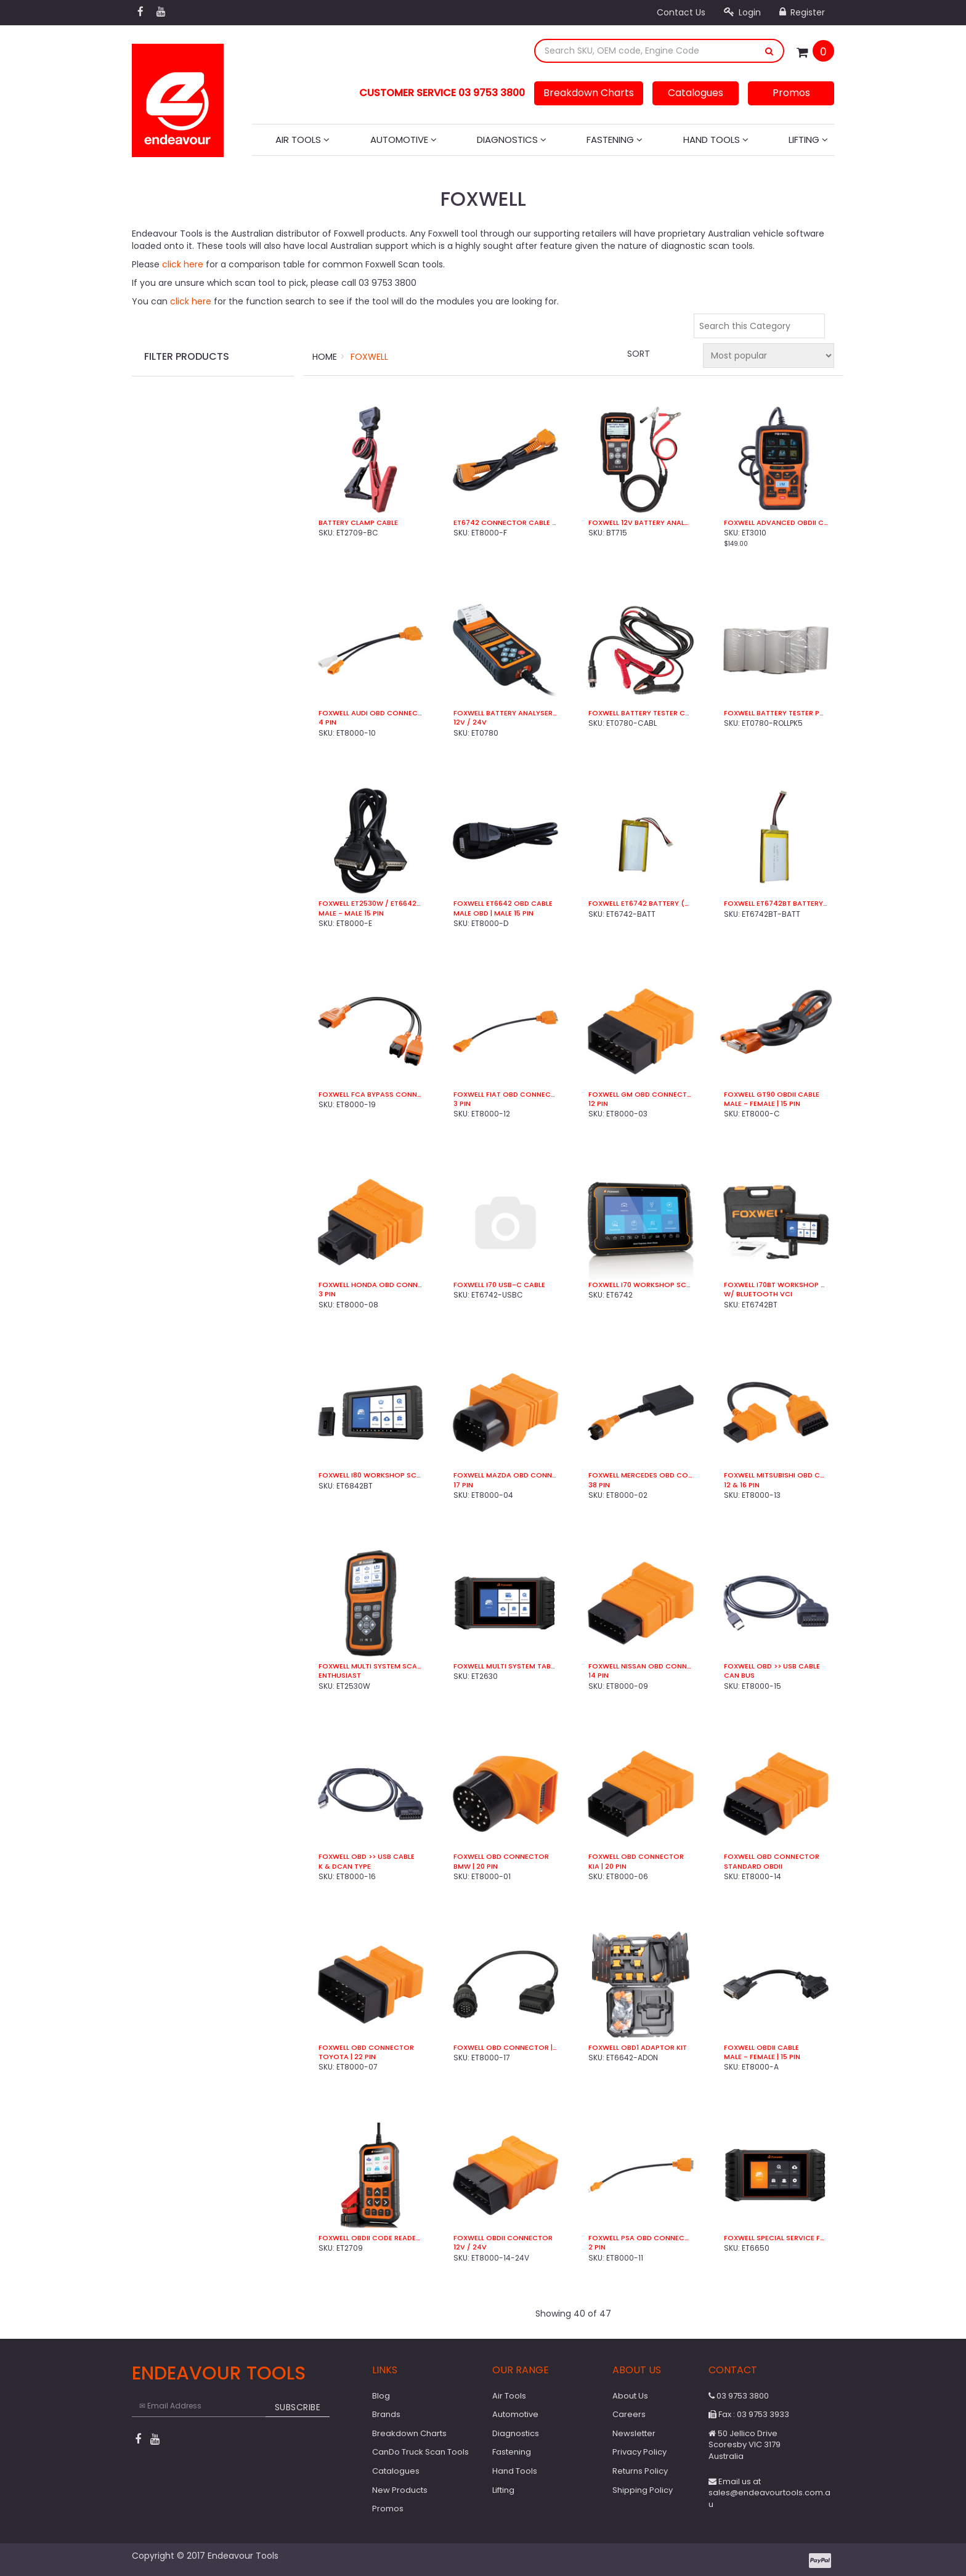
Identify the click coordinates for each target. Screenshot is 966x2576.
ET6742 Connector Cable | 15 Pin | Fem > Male (505, 522)
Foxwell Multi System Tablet (505, 1666)
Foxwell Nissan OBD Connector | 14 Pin (640, 1666)
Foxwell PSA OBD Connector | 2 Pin (640, 2238)
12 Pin (598, 1103)
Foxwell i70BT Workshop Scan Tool (776, 1285)
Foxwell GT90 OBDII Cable (771, 1094)
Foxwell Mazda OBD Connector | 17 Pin (505, 1475)
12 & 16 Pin (742, 1485)
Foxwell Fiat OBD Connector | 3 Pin (505, 1094)
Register (802, 12)
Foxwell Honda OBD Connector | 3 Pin (371, 1285)
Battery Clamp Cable (358, 522)
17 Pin (463, 1485)
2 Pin (597, 2247)
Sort (638, 353)
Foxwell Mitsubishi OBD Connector (776, 1475)
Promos (791, 93)
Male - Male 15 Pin (351, 913)
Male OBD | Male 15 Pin (493, 913)
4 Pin (327, 722)
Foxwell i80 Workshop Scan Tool (371, 1475)
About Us (630, 2396)
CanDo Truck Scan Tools (420, 2452)
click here (182, 264)
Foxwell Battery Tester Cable (640, 713)
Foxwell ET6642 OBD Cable (503, 903)
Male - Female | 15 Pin (762, 1103)
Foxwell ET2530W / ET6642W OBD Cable (371, 903)
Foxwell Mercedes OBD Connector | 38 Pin (640, 1475)
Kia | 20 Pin (607, 1866)
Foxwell (369, 357)
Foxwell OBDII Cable (761, 2047)
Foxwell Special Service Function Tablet (776, 2238)
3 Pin (462, 1103)
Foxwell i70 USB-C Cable (499, 1285)
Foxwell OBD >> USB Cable (772, 1666)
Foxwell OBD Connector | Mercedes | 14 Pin (505, 2047)
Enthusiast (340, 1675)
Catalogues (695, 93)
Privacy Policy (639, 2452)
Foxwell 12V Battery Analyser (640, 522)
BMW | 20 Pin (475, 1866)
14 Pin (598, 1675)
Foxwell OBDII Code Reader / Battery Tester (371, 2238)
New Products (400, 2490)
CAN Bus (739, 1675)
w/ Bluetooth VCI (758, 1294)
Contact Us (681, 12)
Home (324, 357)
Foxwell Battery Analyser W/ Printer (505, 713)
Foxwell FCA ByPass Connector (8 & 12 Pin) (371, 1094)
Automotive (403, 139)
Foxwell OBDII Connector (503, 2238)
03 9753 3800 (738, 2396)
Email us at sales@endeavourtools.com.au (769, 2493)
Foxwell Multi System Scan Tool (371, 1666)
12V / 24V (470, 722)
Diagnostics (511, 139)
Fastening (614, 139)
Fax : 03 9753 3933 (748, 2414)
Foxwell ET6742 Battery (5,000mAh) (640, 903)
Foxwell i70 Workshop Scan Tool (640, 1285)
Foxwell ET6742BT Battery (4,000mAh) (776, 903)
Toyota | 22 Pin (347, 2057)
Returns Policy (640, 2471)
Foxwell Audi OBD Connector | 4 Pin (371, 713)
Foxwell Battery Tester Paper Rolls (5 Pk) (776, 713)
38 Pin (599, 1485)
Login (742, 12)
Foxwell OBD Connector (501, 1856)
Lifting (808, 139)
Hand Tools (716, 139)
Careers (629, 2414)
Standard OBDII (753, 1866)
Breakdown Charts (588, 93)
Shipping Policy (642, 2490)
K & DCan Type (345, 1866)
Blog (381, 2396)
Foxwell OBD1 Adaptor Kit (637, 2047)
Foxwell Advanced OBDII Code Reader (776, 522)
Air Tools (302, 139)
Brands (386, 2414)
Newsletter (634, 2433)
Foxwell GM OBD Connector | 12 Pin (640, 1094)
